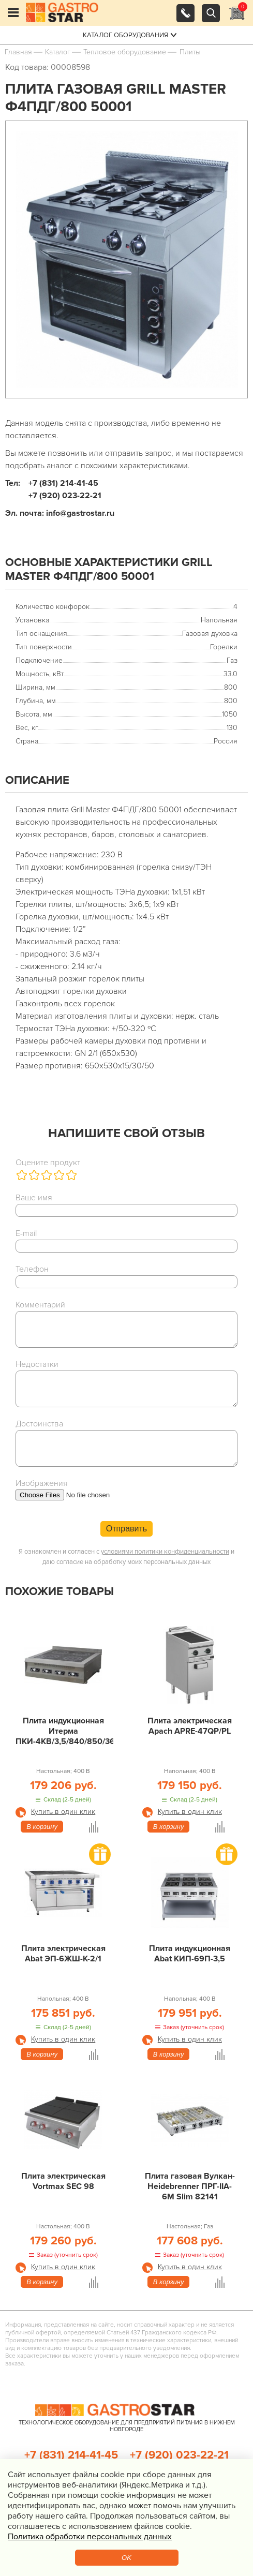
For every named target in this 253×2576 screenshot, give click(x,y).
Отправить (126, 1528)
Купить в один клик (63, 1811)
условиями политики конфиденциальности (165, 1551)
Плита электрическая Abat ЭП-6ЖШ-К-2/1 (63, 1953)
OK (126, 2558)
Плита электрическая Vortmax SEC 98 (63, 2181)
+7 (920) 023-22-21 (179, 2455)
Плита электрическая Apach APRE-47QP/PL (189, 1726)
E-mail (26, 1233)
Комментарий (40, 1305)
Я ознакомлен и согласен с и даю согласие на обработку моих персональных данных (126, 1556)
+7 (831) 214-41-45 (71, 2455)
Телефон (32, 1269)
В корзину (41, 1826)
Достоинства (39, 1424)
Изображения (42, 1483)
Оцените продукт (48, 1162)
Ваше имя (34, 1198)
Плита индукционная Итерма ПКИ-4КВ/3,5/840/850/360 (64, 1731)
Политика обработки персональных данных (90, 2537)
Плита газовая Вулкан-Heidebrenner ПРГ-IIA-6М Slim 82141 (190, 2186)
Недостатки (37, 1364)
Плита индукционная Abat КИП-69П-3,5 (189, 1953)
